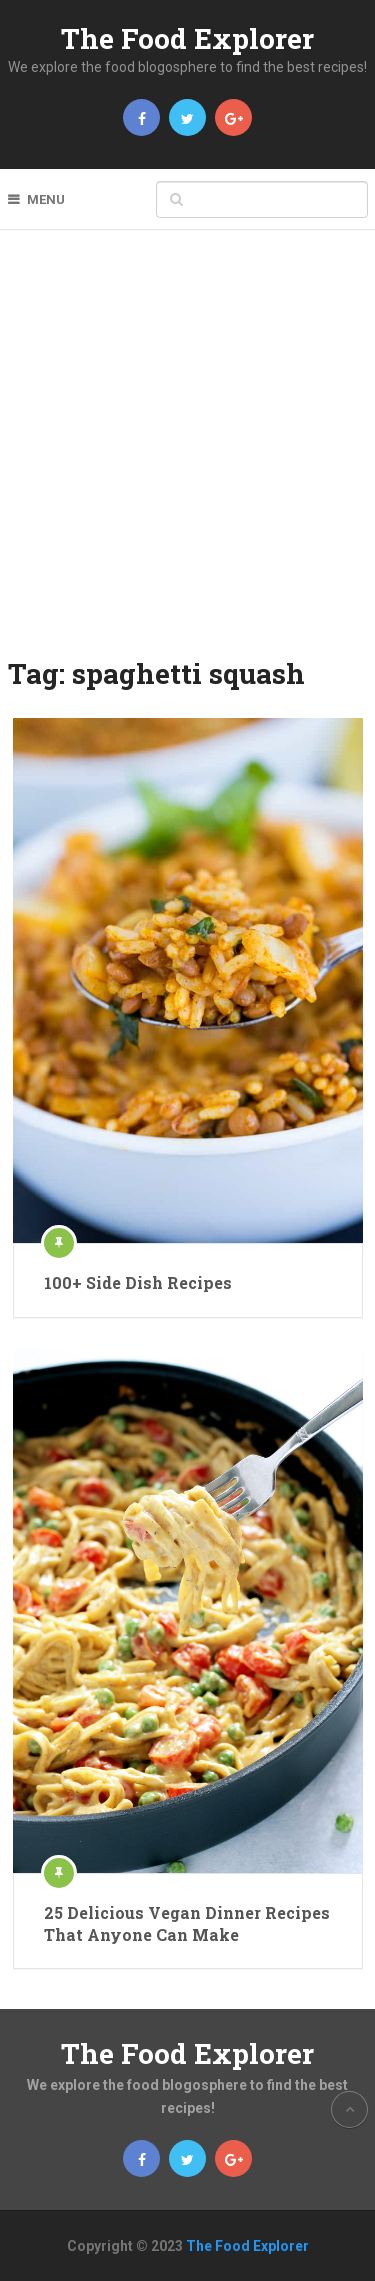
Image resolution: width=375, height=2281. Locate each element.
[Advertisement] (187, 456)
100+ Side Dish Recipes (138, 1282)
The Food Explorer (187, 38)
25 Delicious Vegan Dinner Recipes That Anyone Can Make (187, 1923)
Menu (46, 199)
